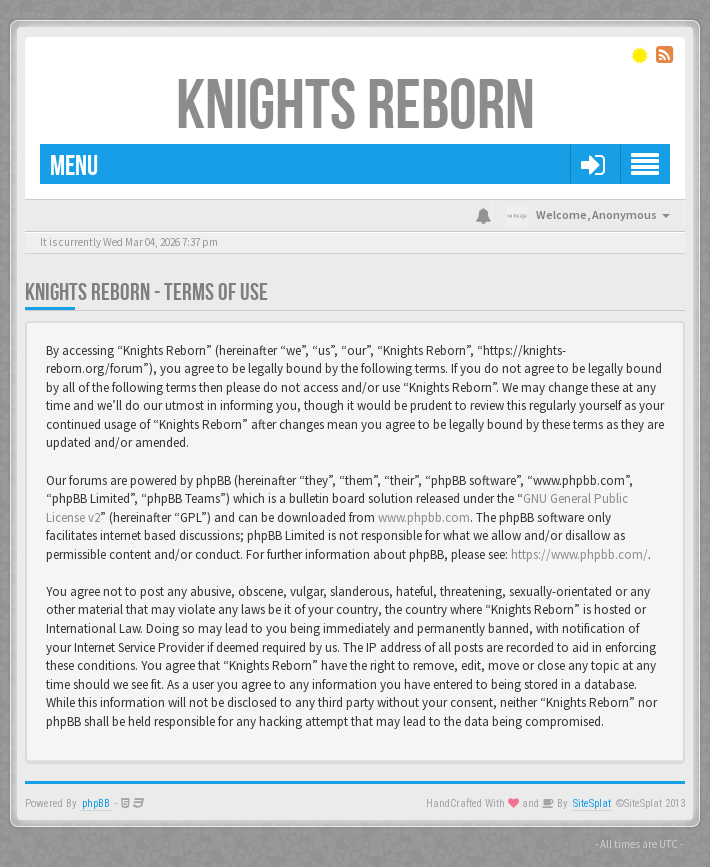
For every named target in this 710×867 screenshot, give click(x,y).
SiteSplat (592, 803)
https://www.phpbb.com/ (579, 554)
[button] (592, 164)
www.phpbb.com (424, 517)
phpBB (96, 803)
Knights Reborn (355, 107)
